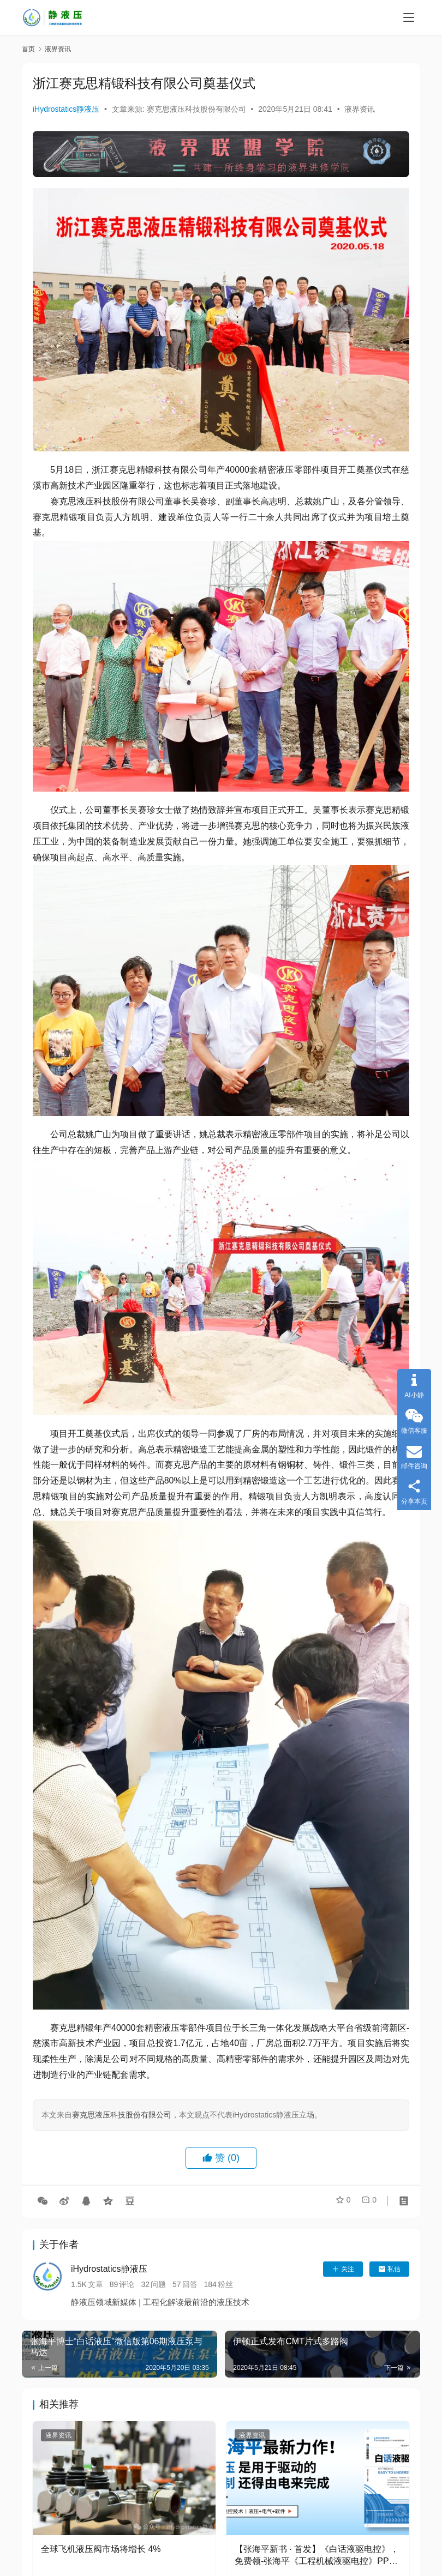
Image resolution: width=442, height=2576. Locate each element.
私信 (389, 2269)
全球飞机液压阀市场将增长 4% (101, 2549)
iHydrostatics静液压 (66, 109)
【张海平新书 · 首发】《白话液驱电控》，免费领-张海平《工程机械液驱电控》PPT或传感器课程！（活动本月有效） (317, 2556)
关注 (343, 2269)
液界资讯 (359, 109)
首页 (28, 49)
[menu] (408, 17)
